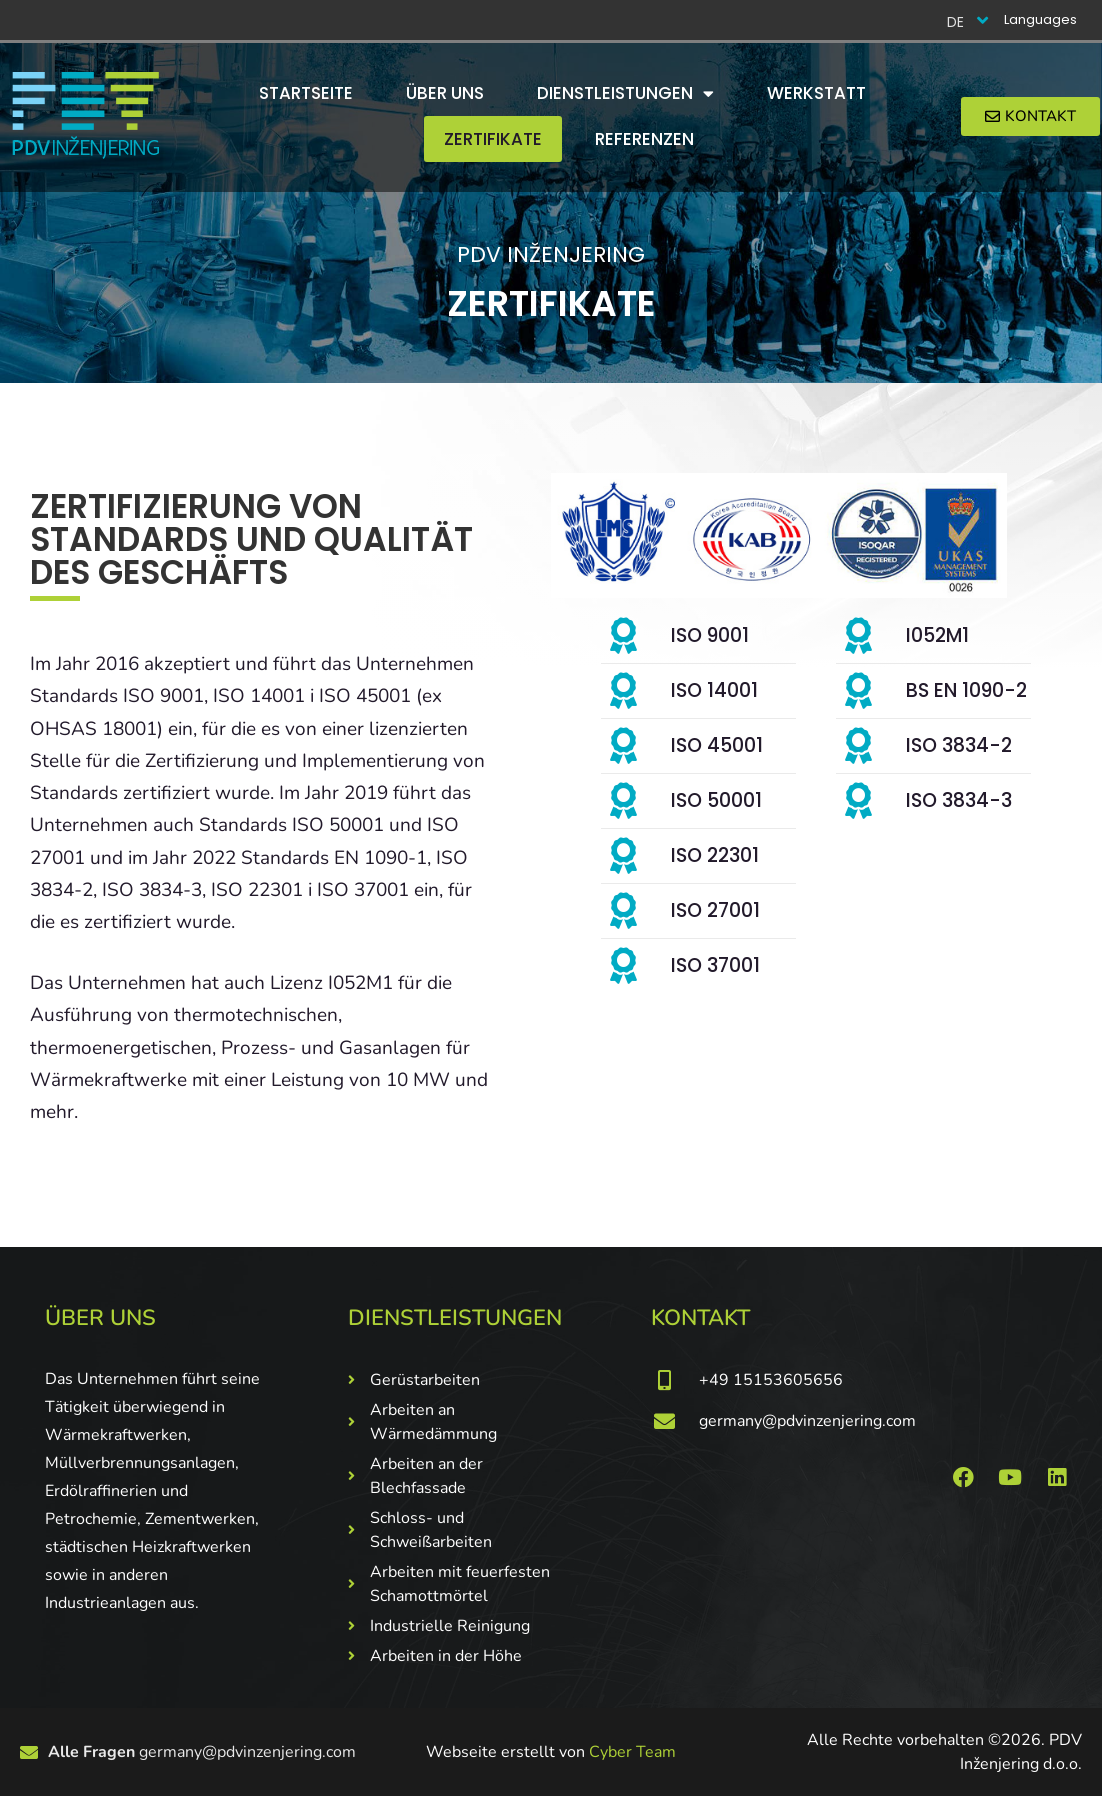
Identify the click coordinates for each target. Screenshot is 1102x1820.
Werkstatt (816, 93)
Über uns (445, 93)
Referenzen (644, 139)
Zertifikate (493, 139)
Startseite (306, 93)
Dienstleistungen (625, 93)
